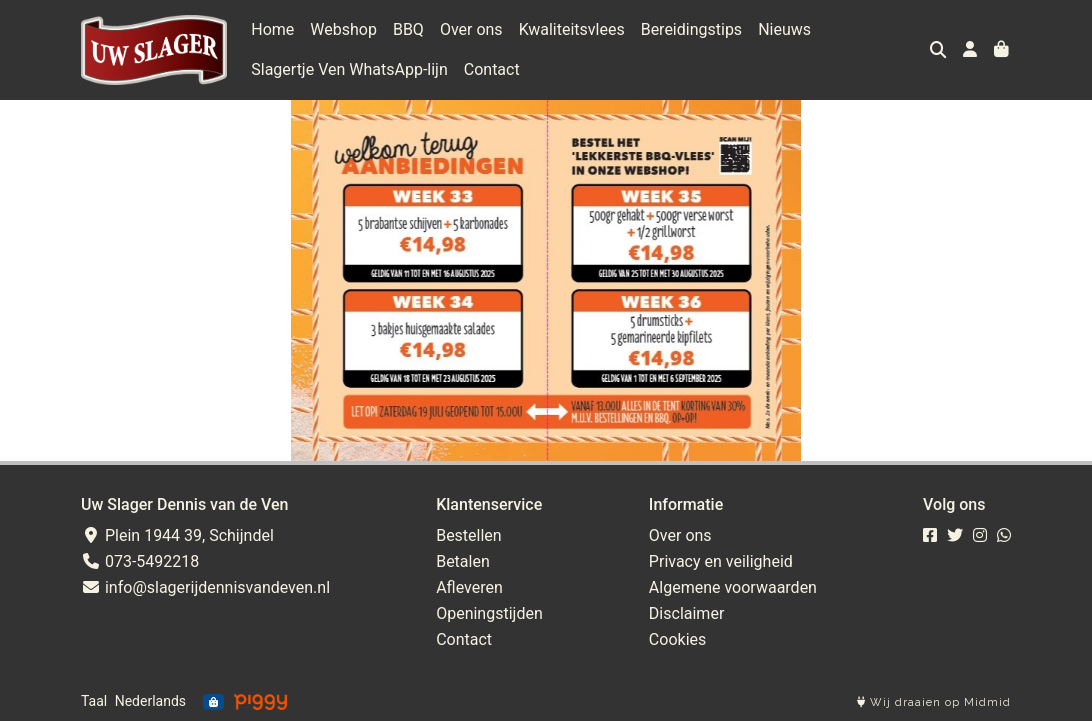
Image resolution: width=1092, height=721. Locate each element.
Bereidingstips (691, 29)
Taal (94, 701)
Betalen (463, 561)
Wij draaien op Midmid (934, 702)
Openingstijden (489, 613)
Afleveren (469, 587)
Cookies (677, 639)
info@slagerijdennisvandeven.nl (205, 587)
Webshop (343, 29)
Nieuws (784, 29)
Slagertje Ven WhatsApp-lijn (349, 69)
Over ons (471, 29)
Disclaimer (686, 613)
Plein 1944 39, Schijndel (177, 535)
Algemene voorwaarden (733, 587)
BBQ (408, 29)
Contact (492, 69)
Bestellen (469, 535)
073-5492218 (140, 561)
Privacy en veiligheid (721, 561)
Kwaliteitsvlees (572, 29)
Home (272, 29)
